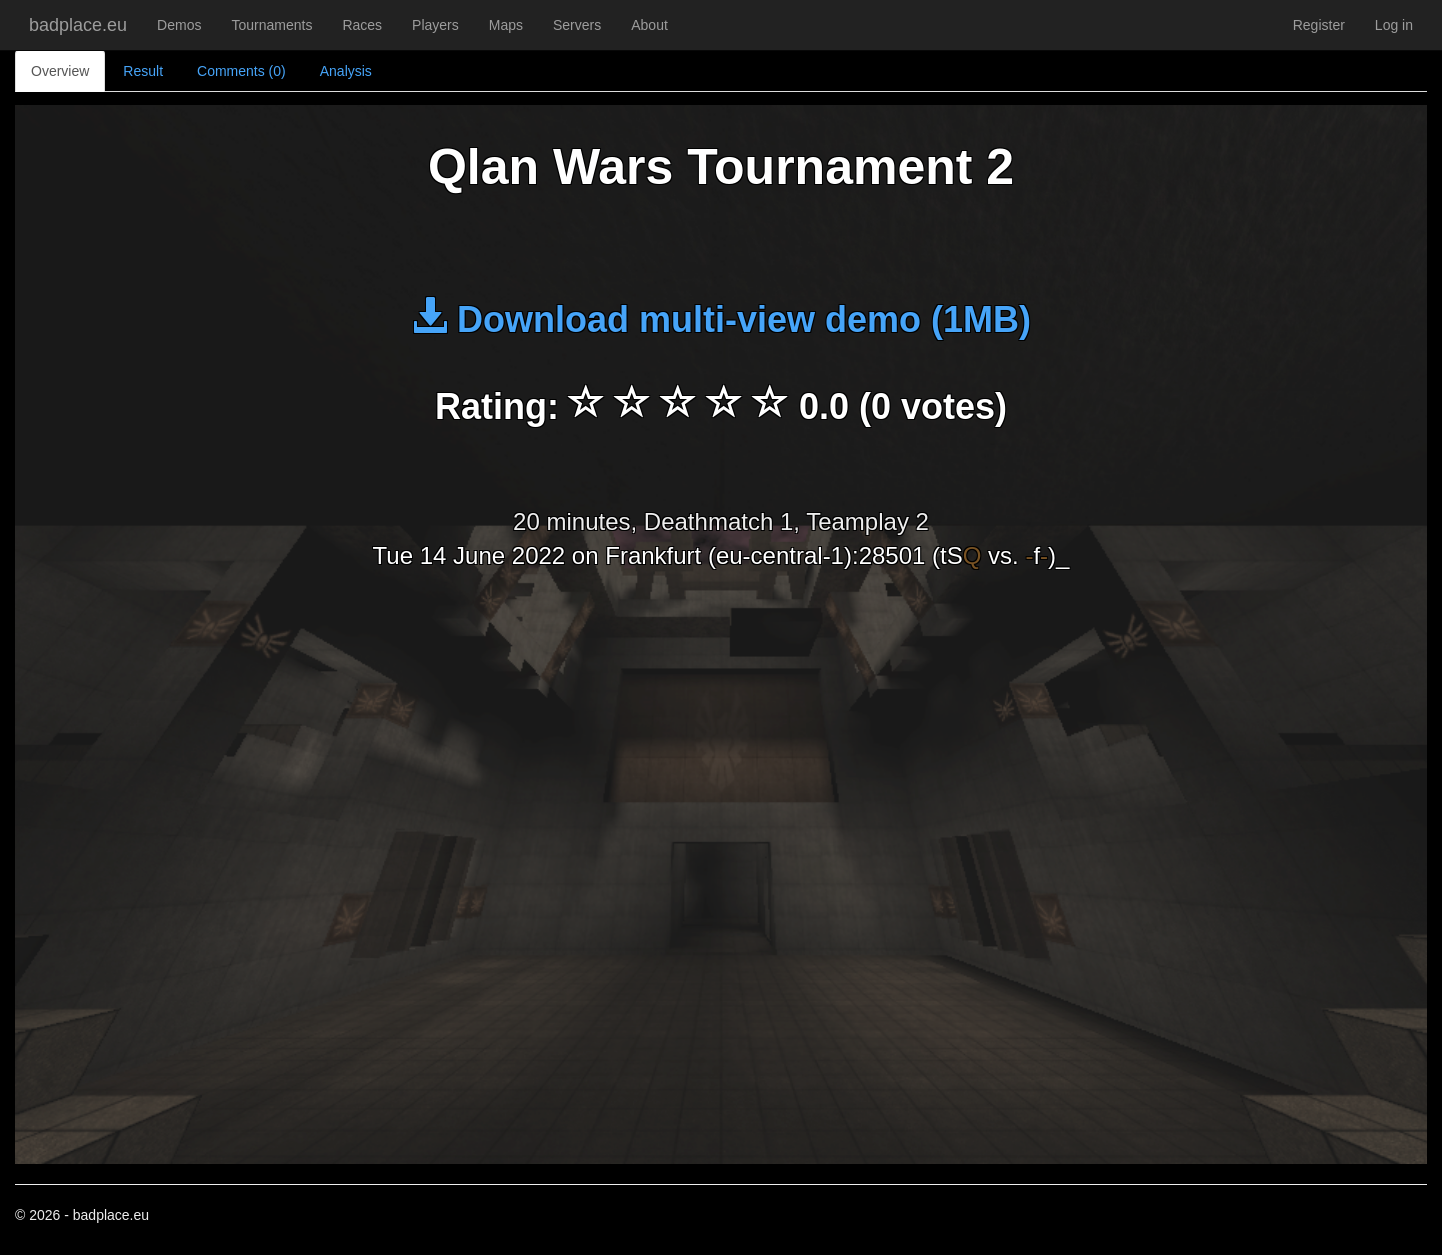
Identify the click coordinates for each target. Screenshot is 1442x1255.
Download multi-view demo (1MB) (721, 319)
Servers (577, 25)
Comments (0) (241, 71)
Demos (179, 25)
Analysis (346, 71)
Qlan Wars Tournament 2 (721, 167)
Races (362, 25)
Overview (60, 71)
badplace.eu (78, 25)
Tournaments (271, 25)
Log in (1394, 25)
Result (143, 71)
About (649, 25)
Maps (506, 25)
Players (435, 25)
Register (1319, 25)
